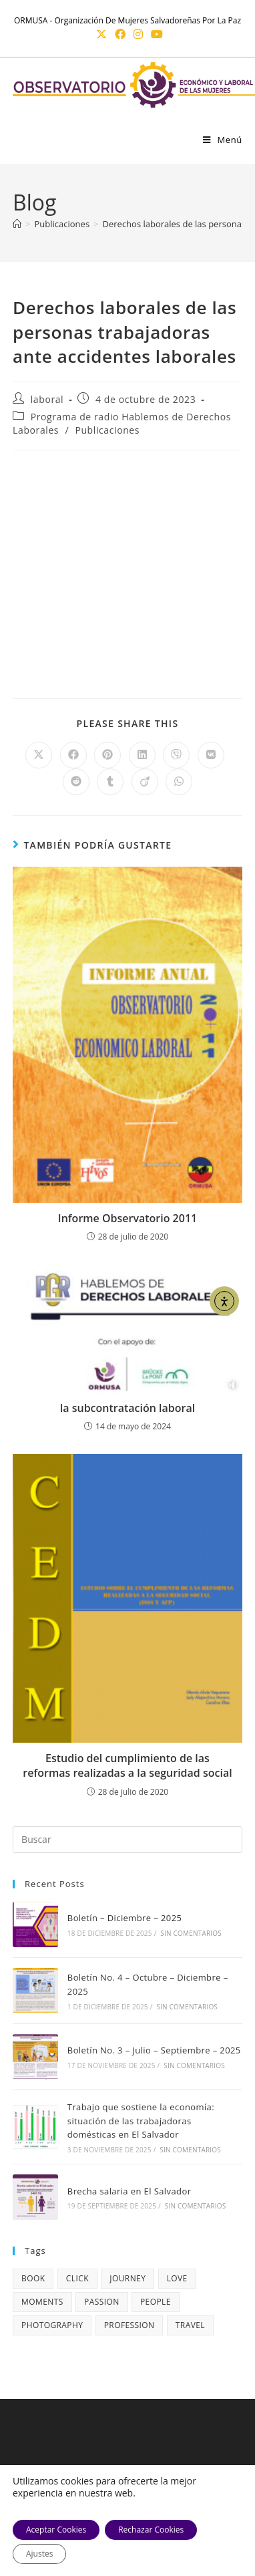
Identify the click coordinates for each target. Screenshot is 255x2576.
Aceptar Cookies (56, 2529)
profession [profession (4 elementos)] (129, 2325)
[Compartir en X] (38, 755)
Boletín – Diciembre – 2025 (124, 1918)
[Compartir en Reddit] (76, 781)
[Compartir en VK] (211, 755)
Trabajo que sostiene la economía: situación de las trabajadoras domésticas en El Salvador (140, 2121)
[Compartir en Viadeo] (145, 781)
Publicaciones (107, 430)
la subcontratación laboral (127, 1408)
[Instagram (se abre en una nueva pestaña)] (138, 34)
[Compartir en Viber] (176, 755)
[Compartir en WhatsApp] (179, 781)
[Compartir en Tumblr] (110, 781)
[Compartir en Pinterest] (107, 755)
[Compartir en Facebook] (73, 755)
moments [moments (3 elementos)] (42, 2301)
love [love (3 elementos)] (177, 2278)
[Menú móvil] (222, 140)
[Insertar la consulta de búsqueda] (127, 1839)
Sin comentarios (191, 1933)
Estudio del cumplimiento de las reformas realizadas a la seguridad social (127, 1765)
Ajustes (39, 2553)
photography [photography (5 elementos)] (52, 2325)
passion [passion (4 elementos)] (101, 2301)
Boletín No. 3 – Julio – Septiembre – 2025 (154, 2050)
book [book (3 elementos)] (33, 2278)
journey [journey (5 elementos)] (127, 2278)
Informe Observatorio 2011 (127, 1218)
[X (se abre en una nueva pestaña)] (101, 34)
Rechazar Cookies (151, 2529)
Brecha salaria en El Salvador (129, 2191)
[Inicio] (17, 224)
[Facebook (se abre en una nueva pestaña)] (120, 34)
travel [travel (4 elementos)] (190, 2325)
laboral (47, 399)
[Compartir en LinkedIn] (142, 755)
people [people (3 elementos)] (155, 2301)
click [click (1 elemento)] (77, 2278)
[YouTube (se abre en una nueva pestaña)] (155, 34)
